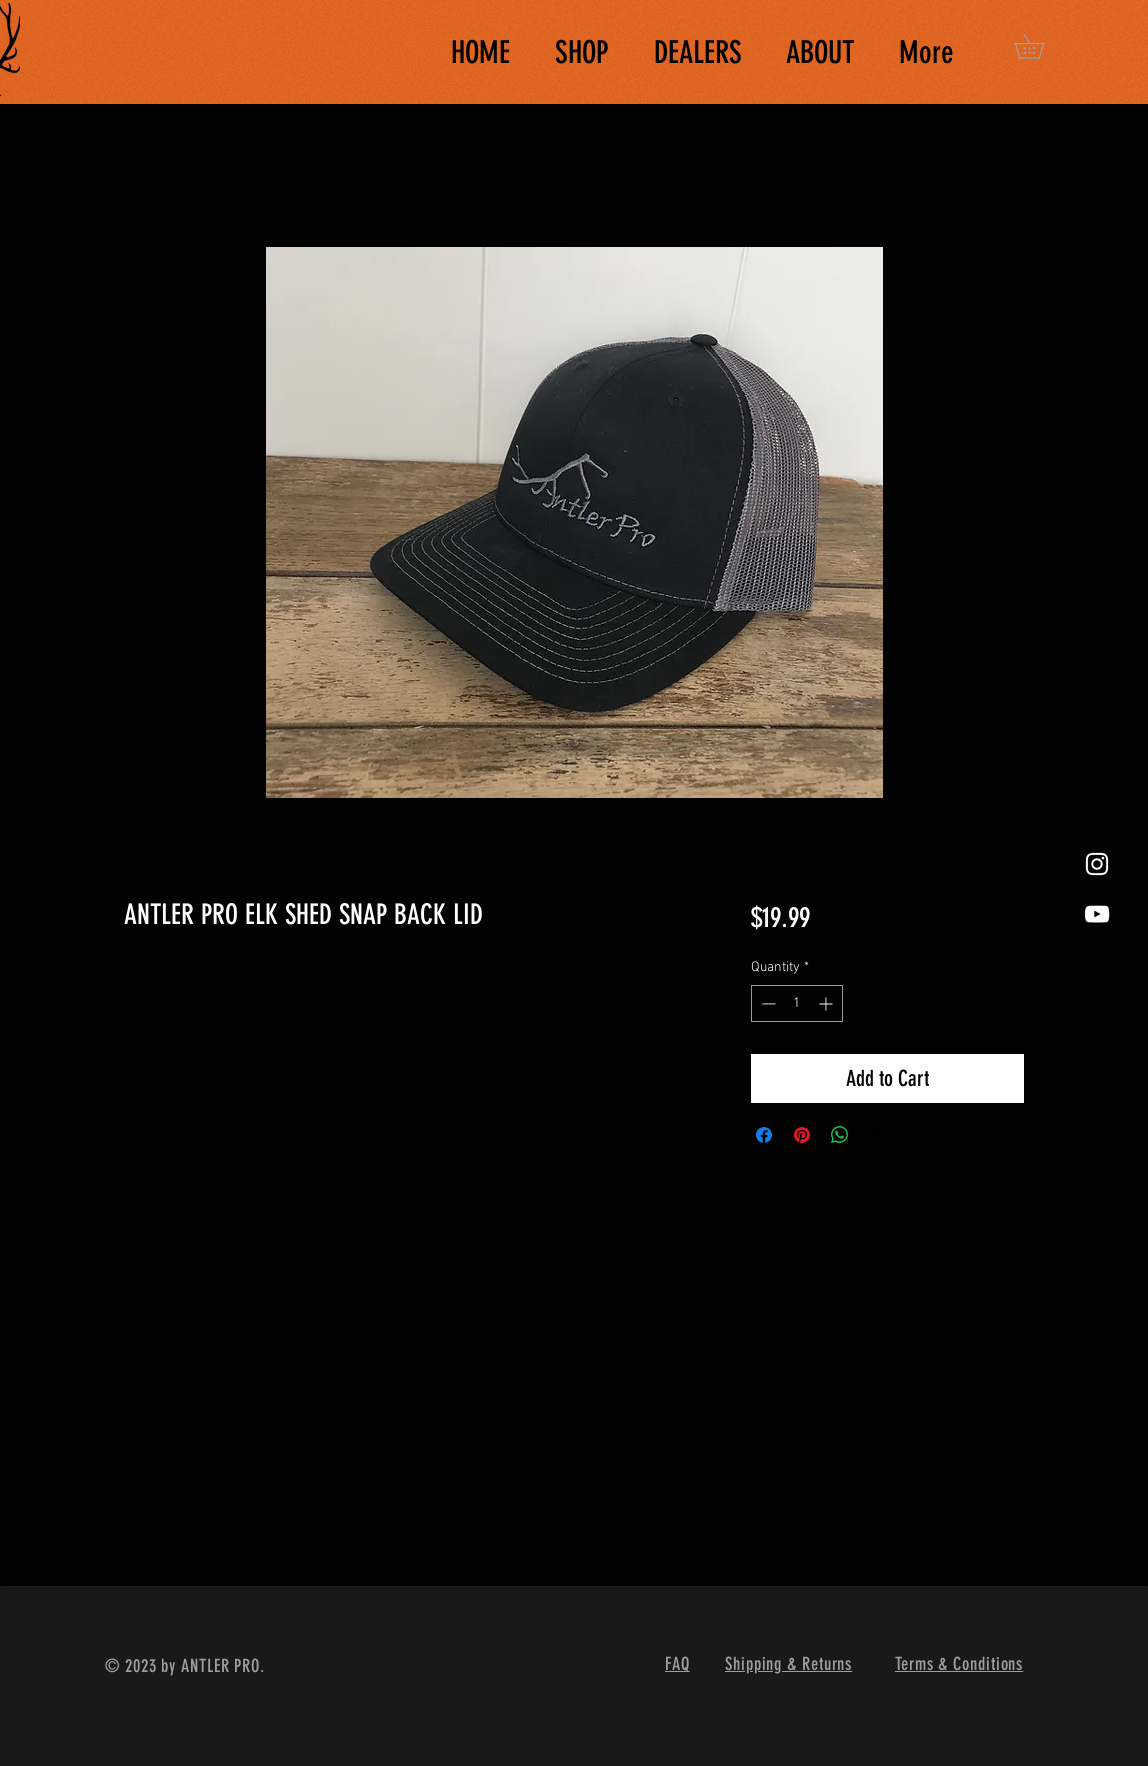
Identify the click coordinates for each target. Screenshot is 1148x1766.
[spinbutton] (797, 1003)
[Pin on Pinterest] (802, 1135)
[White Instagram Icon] (1097, 864)
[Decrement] (766, 1003)
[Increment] (827, 1003)
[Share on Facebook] (764, 1135)
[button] (1041, 46)
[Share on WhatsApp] (840, 1135)
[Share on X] (878, 1135)
